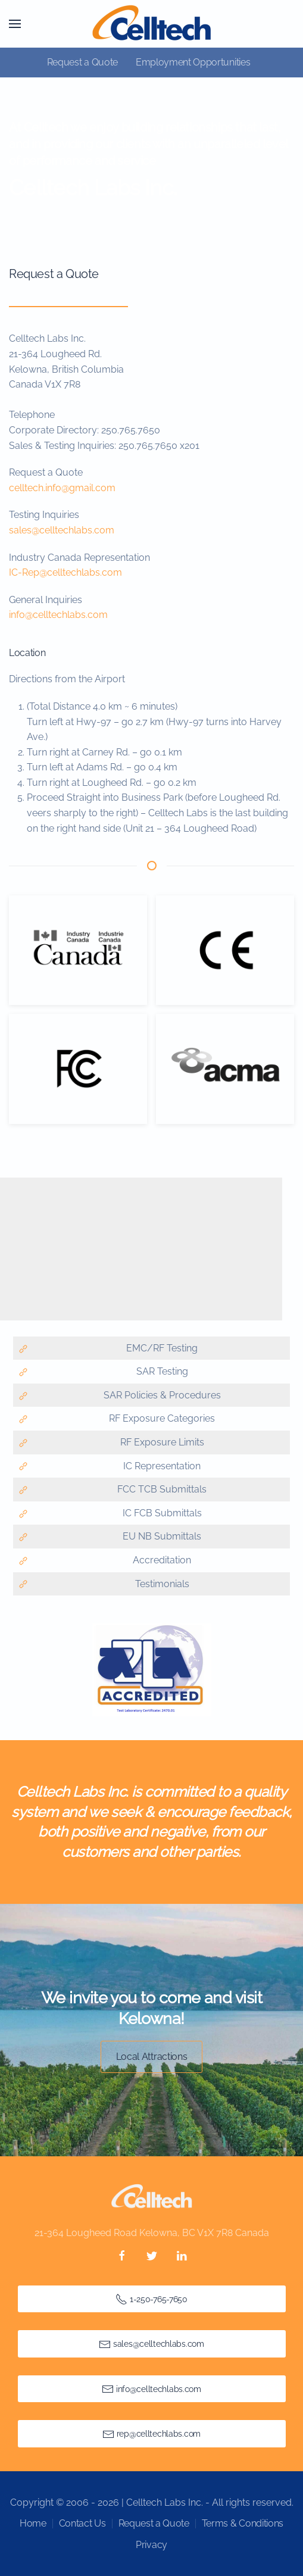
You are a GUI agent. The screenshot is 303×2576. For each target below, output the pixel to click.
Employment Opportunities (193, 62)
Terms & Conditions (242, 2523)
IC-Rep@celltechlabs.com (65, 572)
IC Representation (160, 1466)
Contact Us (82, 2523)
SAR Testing (161, 1371)
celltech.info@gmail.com (62, 488)
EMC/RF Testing (160, 1348)
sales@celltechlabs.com (61, 530)
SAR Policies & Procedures (161, 1395)
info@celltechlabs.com (58, 614)
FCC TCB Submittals (160, 1489)
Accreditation (161, 1560)
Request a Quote (82, 62)
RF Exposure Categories (161, 1418)
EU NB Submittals (160, 1536)
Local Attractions (152, 2056)
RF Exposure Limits (161, 1442)
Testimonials (161, 1584)
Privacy (151, 2544)
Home (33, 2523)
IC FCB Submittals (161, 1513)
